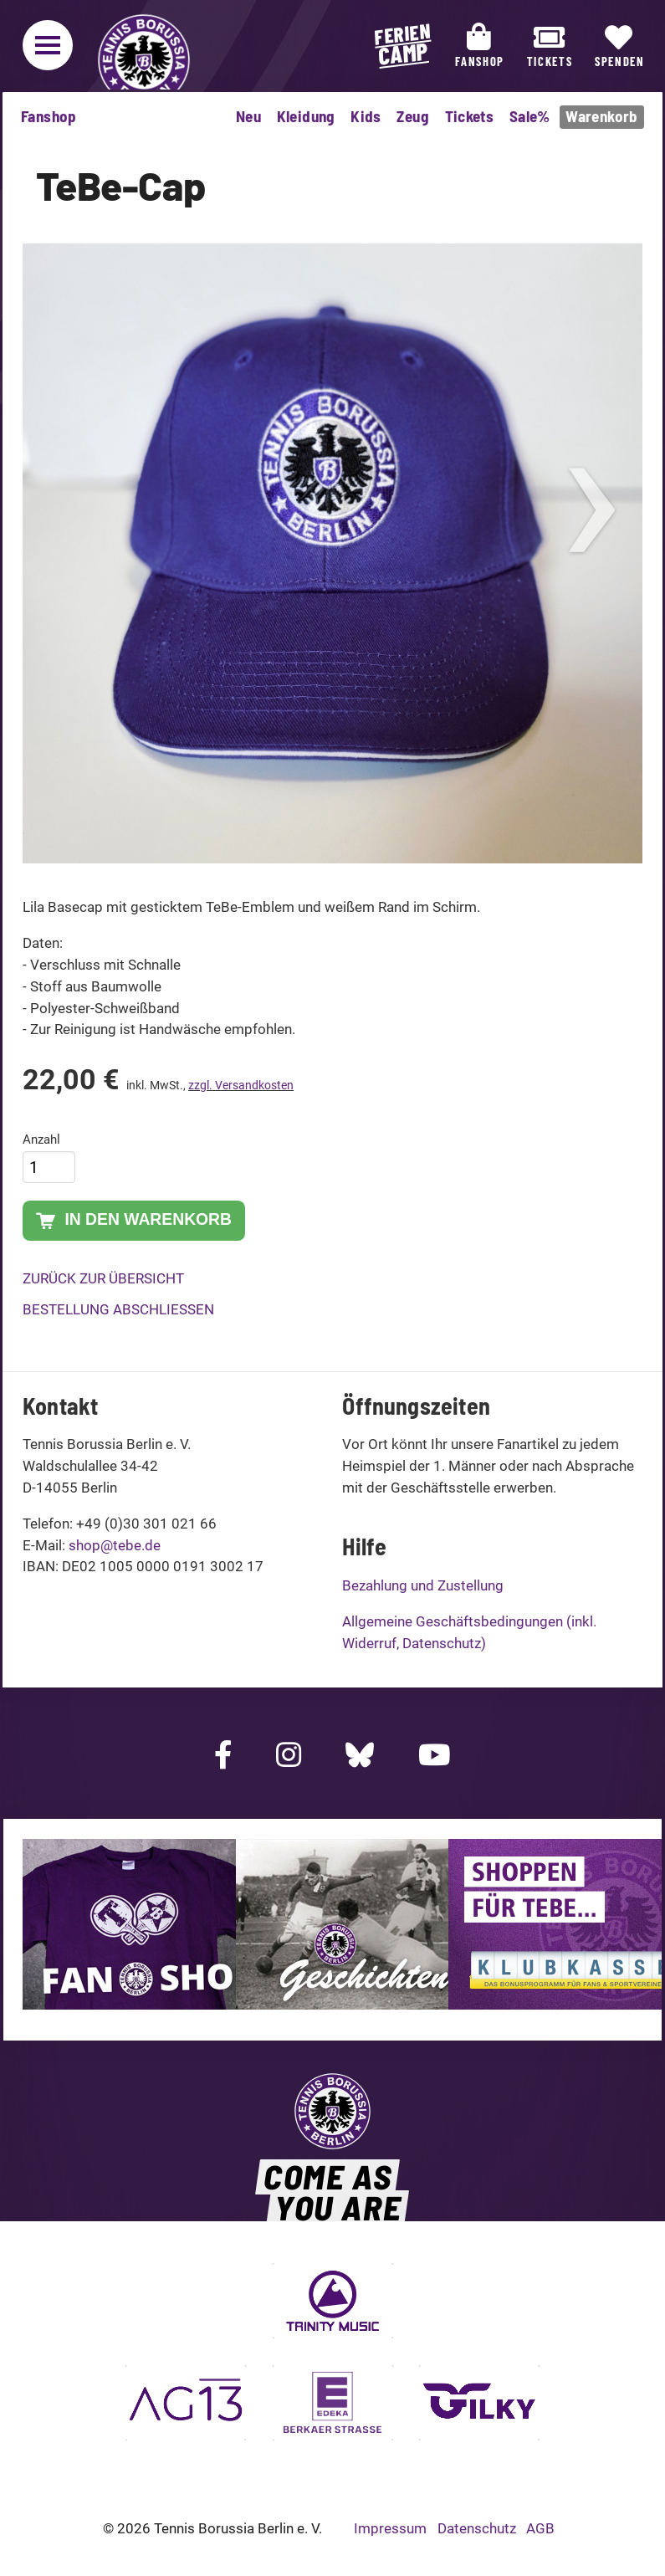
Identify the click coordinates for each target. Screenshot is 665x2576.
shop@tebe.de (115, 1545)
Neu (248, 115)
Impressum (390, 2528)
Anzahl (41, 1139)
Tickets (469, 115)
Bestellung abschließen (118, 1309)
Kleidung (306, 115)
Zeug (412, 115)
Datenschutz (476, 2528)
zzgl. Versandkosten (241, 1085)
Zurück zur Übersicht (103, 1277)
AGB (540, 2528)
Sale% (529, 115)
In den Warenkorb (134, 1221)
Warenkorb (601, 115)
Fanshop (49, 115)
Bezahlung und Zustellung (423, 1585)
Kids (365, 115)
